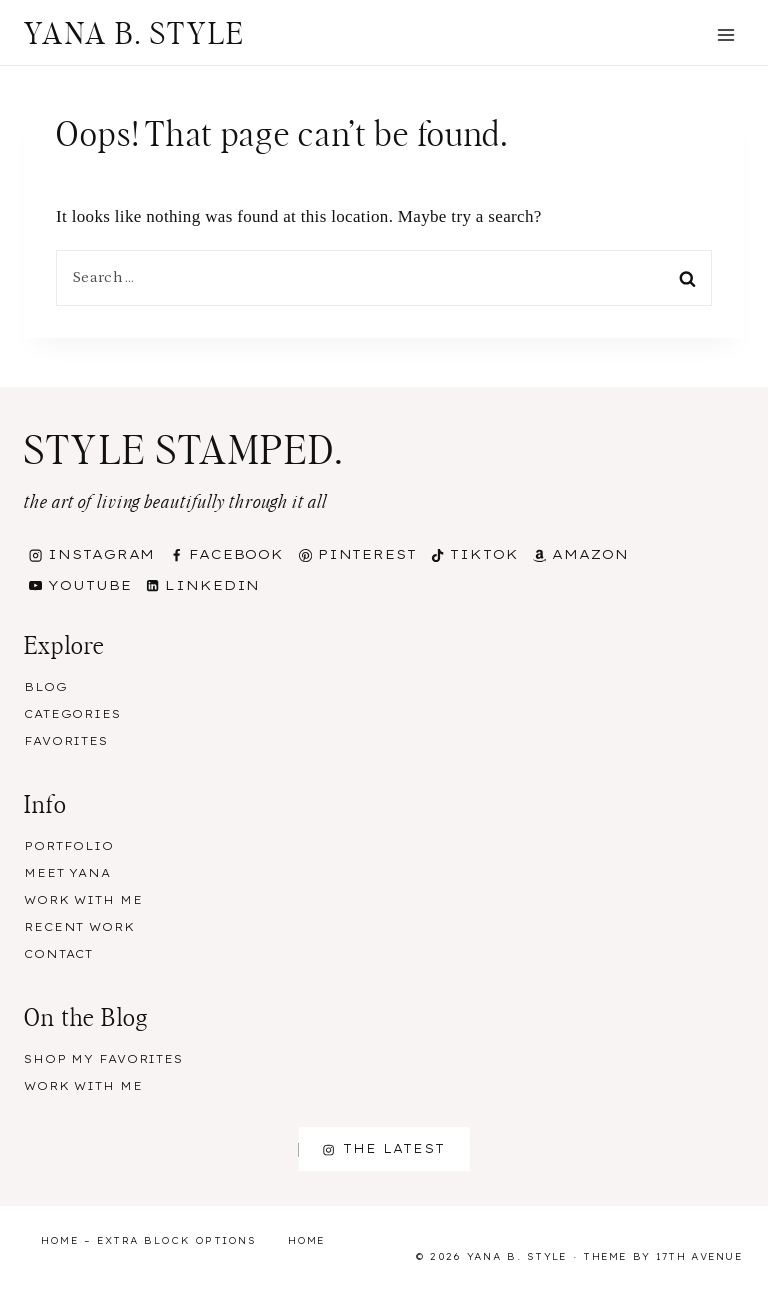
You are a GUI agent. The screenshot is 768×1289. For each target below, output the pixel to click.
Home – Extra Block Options (148, 1240)
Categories (72, 714)
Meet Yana (67, 873)
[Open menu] (725, 34)
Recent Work (79, 927)
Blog (46, 687)
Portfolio (69, 846)
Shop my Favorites (103, 1059)
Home (307, 1240)
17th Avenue (699, 1256)
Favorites (66, 741)
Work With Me (83, 900)
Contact (58, 954)
